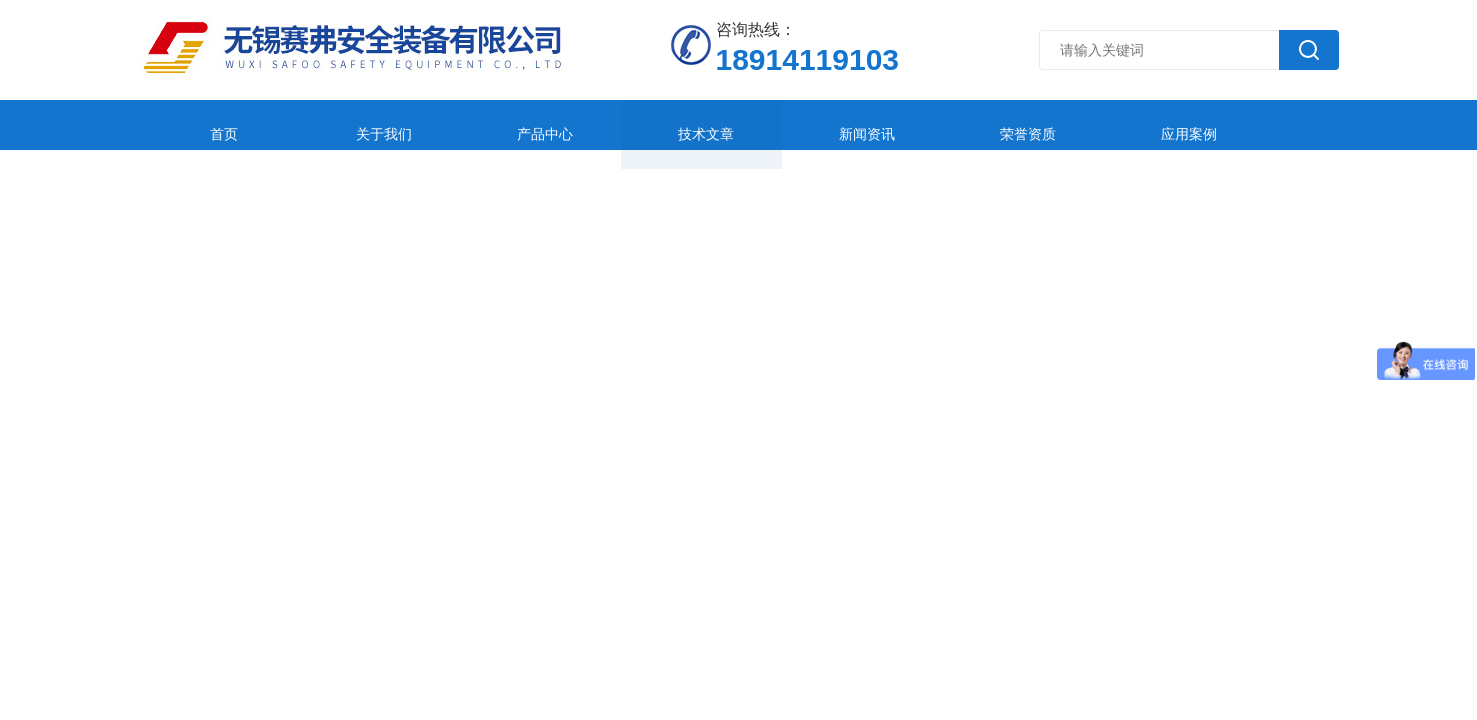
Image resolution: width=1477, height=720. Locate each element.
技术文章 (604, 124)
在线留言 (1136, 124)
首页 (205, 124)
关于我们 (338, 124)
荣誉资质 (870, 124)
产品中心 (471, 124)
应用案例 (1003, 124)
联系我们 (1269, 124)
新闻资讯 (737, 124)
